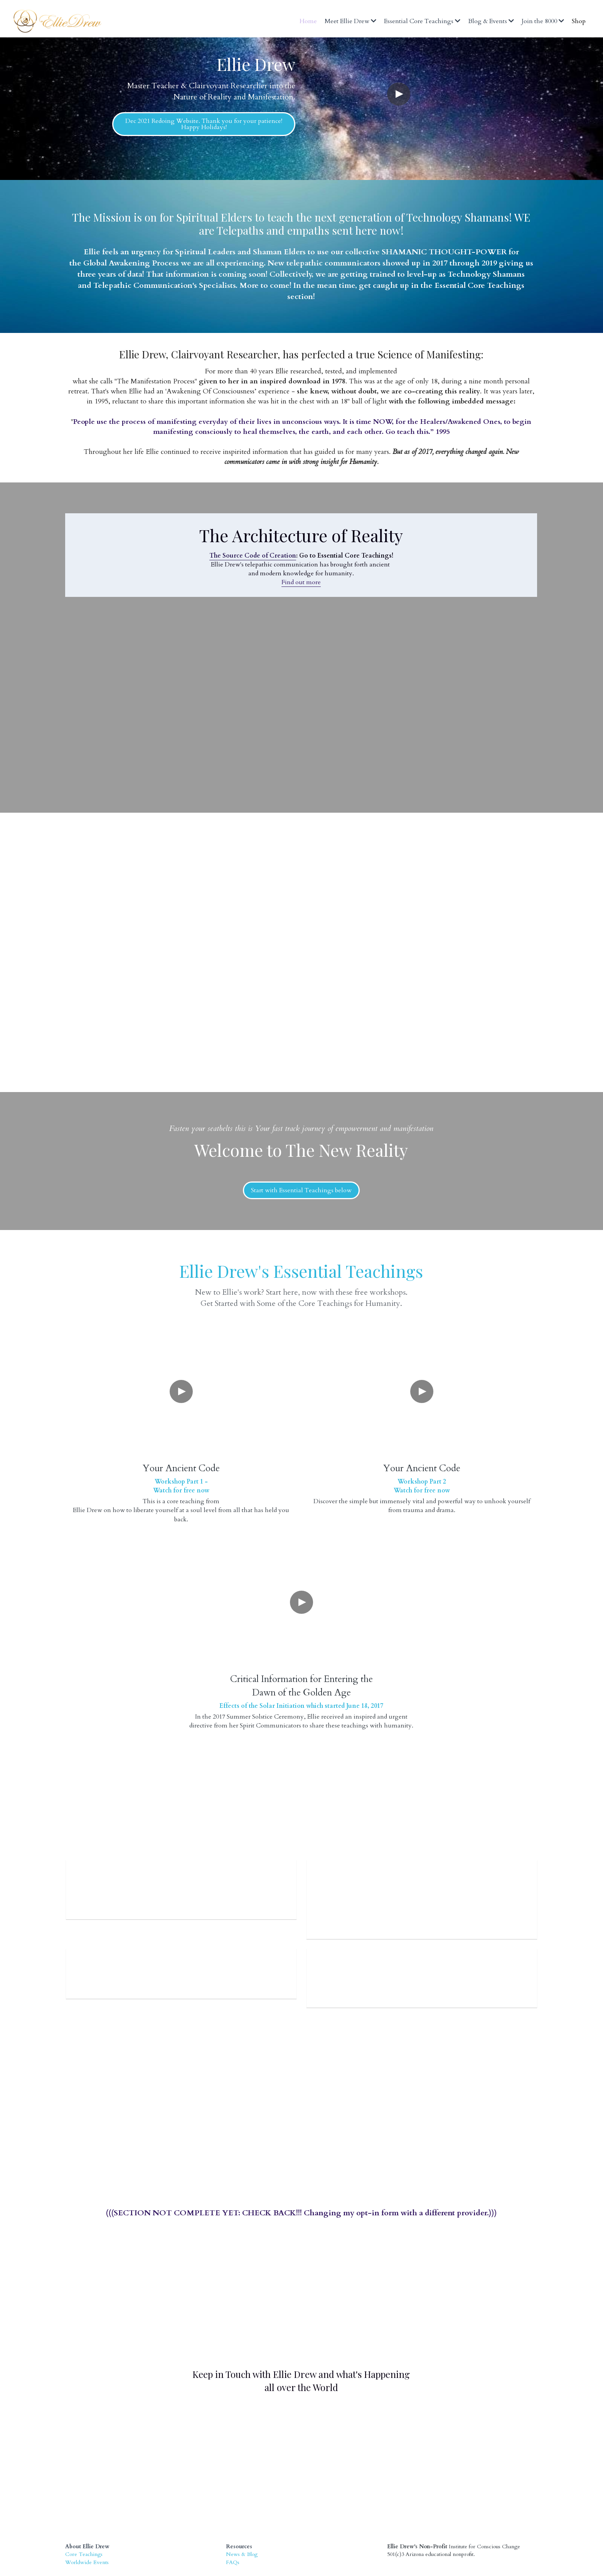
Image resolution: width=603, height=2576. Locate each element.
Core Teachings (84, 2494)
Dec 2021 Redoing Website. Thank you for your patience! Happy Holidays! (203, 124)
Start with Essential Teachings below (301, 1190)
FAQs (232, 2501)
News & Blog (242, 2494)
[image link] (275, 2388)
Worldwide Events (87, 2501)
